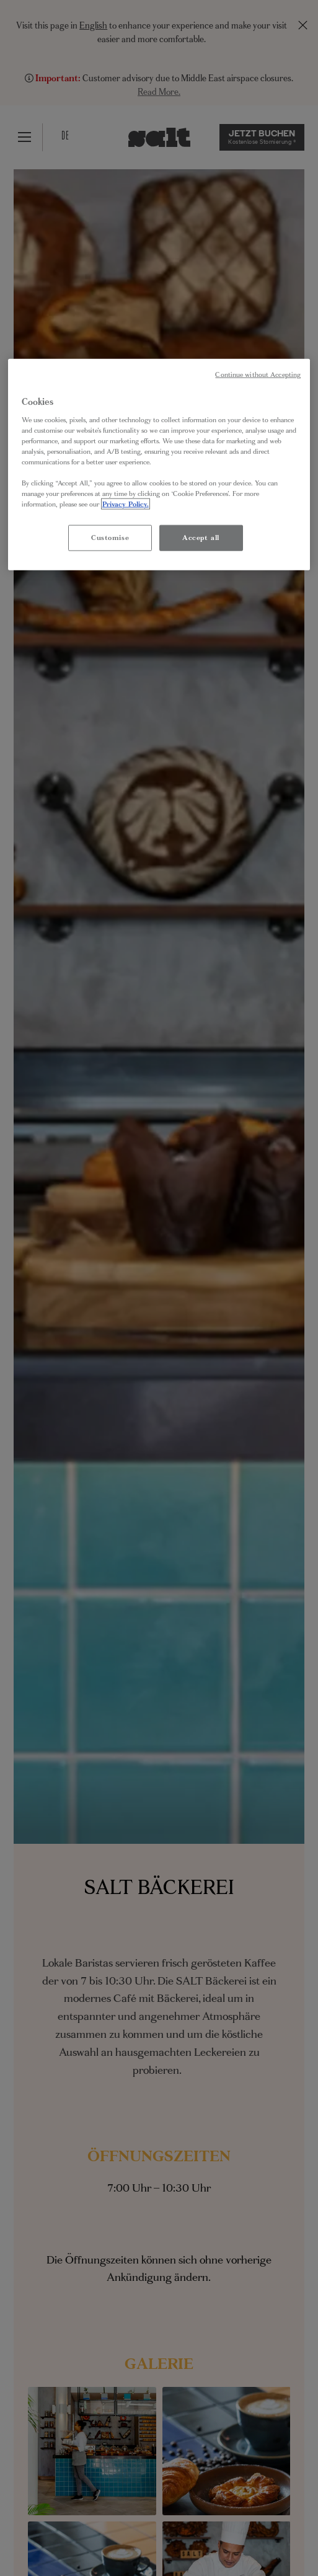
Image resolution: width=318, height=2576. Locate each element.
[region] (159, 464)
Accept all (200, 537)
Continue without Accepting (258, 375)
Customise (110, 537)
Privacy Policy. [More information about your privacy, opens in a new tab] (125, 504)
